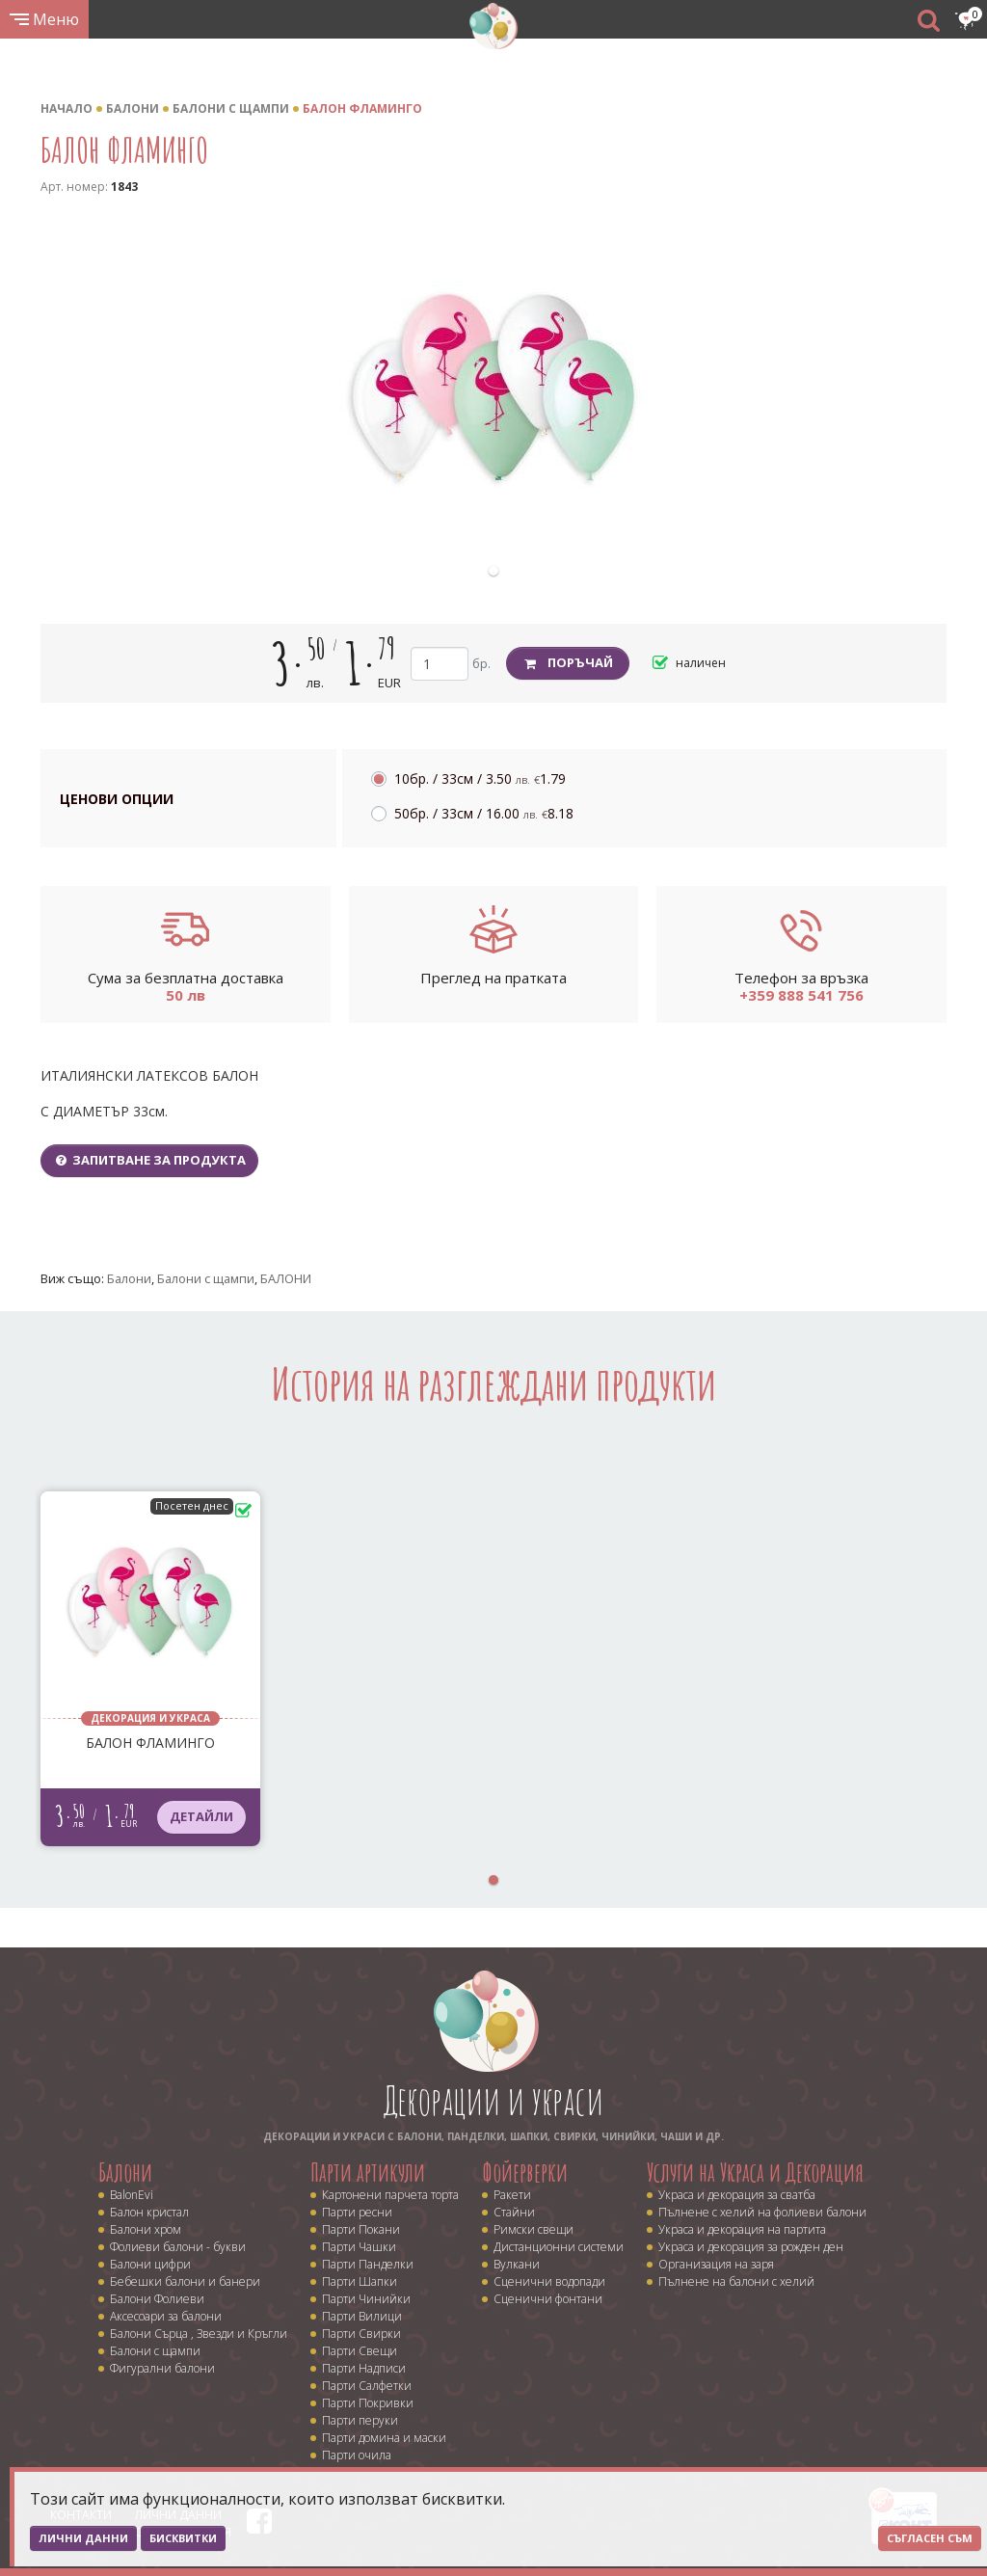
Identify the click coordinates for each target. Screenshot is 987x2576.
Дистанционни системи (559, 2247)
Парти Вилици (362, 2316)
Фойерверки (525, 2172)
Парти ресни (357, 2212)
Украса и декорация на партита (742, 2229)
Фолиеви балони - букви (178, 2247)
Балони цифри (150, 2264)
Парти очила (356, 2455)
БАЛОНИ (285, 1278)
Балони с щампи (231, 108)
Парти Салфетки (367, 2385)
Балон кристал (149, 2212)
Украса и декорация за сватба (736, 2195)
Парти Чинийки (366, 2299)
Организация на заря (716, 2264)
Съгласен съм (930, 2538)
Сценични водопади (549, 2281)
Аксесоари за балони (166, 2316)
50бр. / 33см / (484, 813)
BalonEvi (131, 2195)
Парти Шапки (359, 2281)
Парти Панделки (367, 2264)
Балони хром (145, 2229)
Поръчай (568, 662)
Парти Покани (361, 2229)
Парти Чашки (359, 2247)
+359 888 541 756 (801, 995)
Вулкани (517, 2264)
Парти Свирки (361, 2333)
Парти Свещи (359, 2351)
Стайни (514, 2212)
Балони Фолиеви (157, 2299)
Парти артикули (367, 2172)
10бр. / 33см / (480, 778)
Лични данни (83, 2538)
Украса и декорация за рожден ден (750, 2247)
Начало (66, 108)
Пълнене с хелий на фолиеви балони (762, 2212)
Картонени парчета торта (390, 2195)
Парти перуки (360, 2420)
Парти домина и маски (384, 2437)
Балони (132, 108)
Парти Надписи (364, 2368)
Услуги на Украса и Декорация (755, 2172)
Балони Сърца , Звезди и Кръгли (198, 2333)
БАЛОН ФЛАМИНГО (362, 108)
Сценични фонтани (548, 2299)
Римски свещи (534, 2229)
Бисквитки (183, 2538)
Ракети (512, 2195)
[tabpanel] (493, 387)
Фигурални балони (162, 2368)
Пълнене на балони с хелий (736, 2281)
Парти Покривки (367, 2403)
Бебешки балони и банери (185, 2281)
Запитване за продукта (149, 1159)
